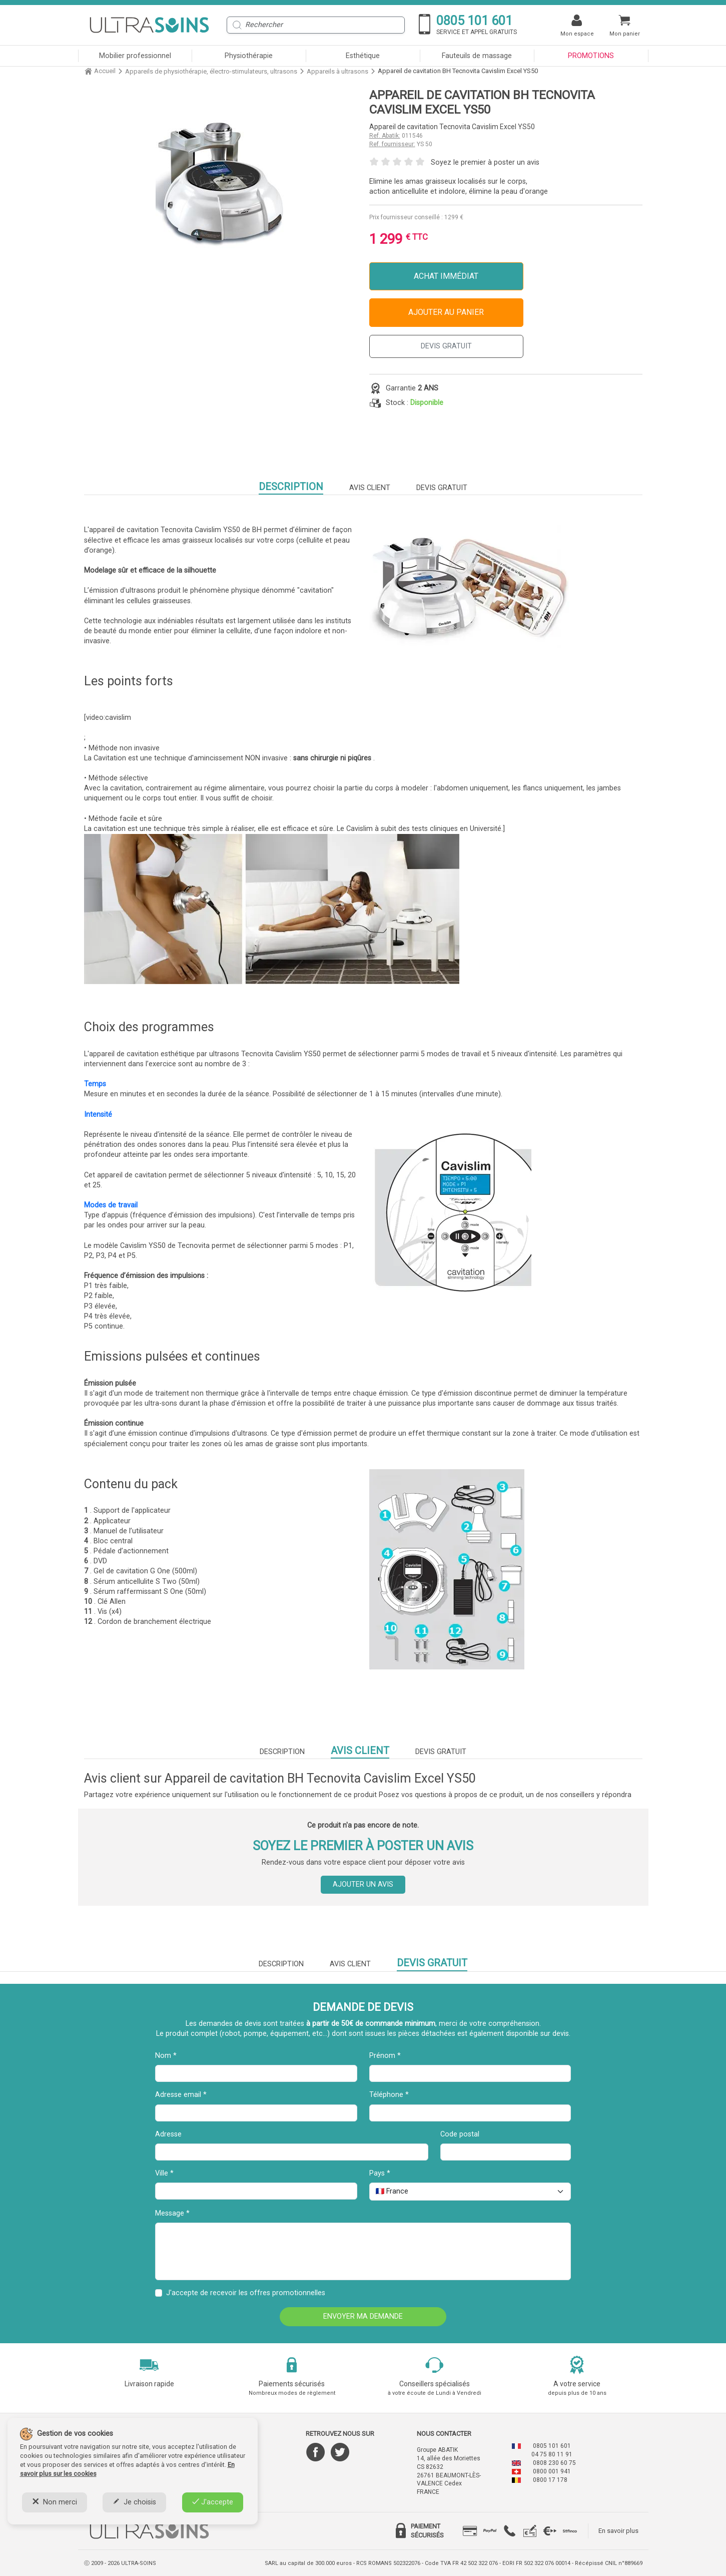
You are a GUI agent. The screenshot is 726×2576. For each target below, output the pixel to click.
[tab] (470, 2530)
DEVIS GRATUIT (446, 346)
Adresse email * (181, 2094)
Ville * (164, 2173)
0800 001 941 (552, 2471)
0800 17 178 (550, 2479)
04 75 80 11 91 (551, 2454)
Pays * (379, 2173)
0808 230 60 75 (554, 2462)
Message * (172, 2213)
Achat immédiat (446, 276)
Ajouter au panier (446, 312)
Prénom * (385, 2055)
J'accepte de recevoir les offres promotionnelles (245, 2293)
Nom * (166, 2055)
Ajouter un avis (363, 1884)
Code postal (459, 2134)
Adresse (168, 2134)
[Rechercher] (316, 25)
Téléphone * (389, 2094)
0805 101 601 (552, 2445)
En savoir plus (618, 2530)
